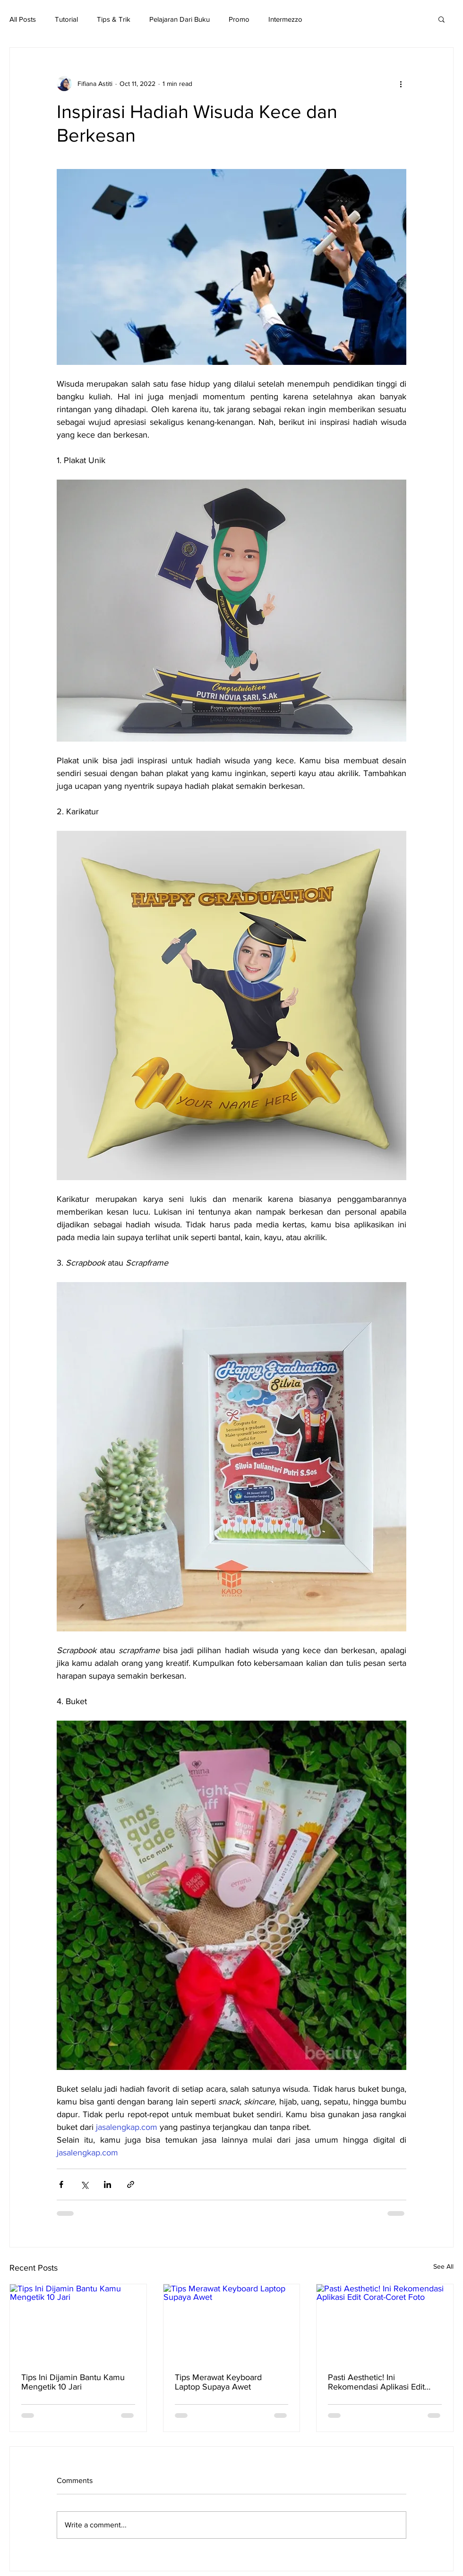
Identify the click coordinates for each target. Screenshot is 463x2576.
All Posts (22, 19)
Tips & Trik (113, 19)
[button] (441, 19)
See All (443, 2266)
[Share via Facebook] (61, 2184)
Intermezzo (285, 19)
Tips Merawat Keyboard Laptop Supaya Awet (218, 2382)
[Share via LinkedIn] (107, 2184)
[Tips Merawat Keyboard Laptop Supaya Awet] (231, 2322)
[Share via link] (130, 2184)
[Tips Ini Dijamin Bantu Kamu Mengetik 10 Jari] (78, 2322)
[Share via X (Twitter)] (84, 2184)
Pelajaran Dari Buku (179, 19)
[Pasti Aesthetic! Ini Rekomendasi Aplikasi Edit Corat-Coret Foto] (385, 2322)
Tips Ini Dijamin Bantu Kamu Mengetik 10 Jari (73, 2382)
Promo (239, 19)
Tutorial (66, 19)
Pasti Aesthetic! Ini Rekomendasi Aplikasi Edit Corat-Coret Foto (376, 2382)
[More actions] (400, 83)
